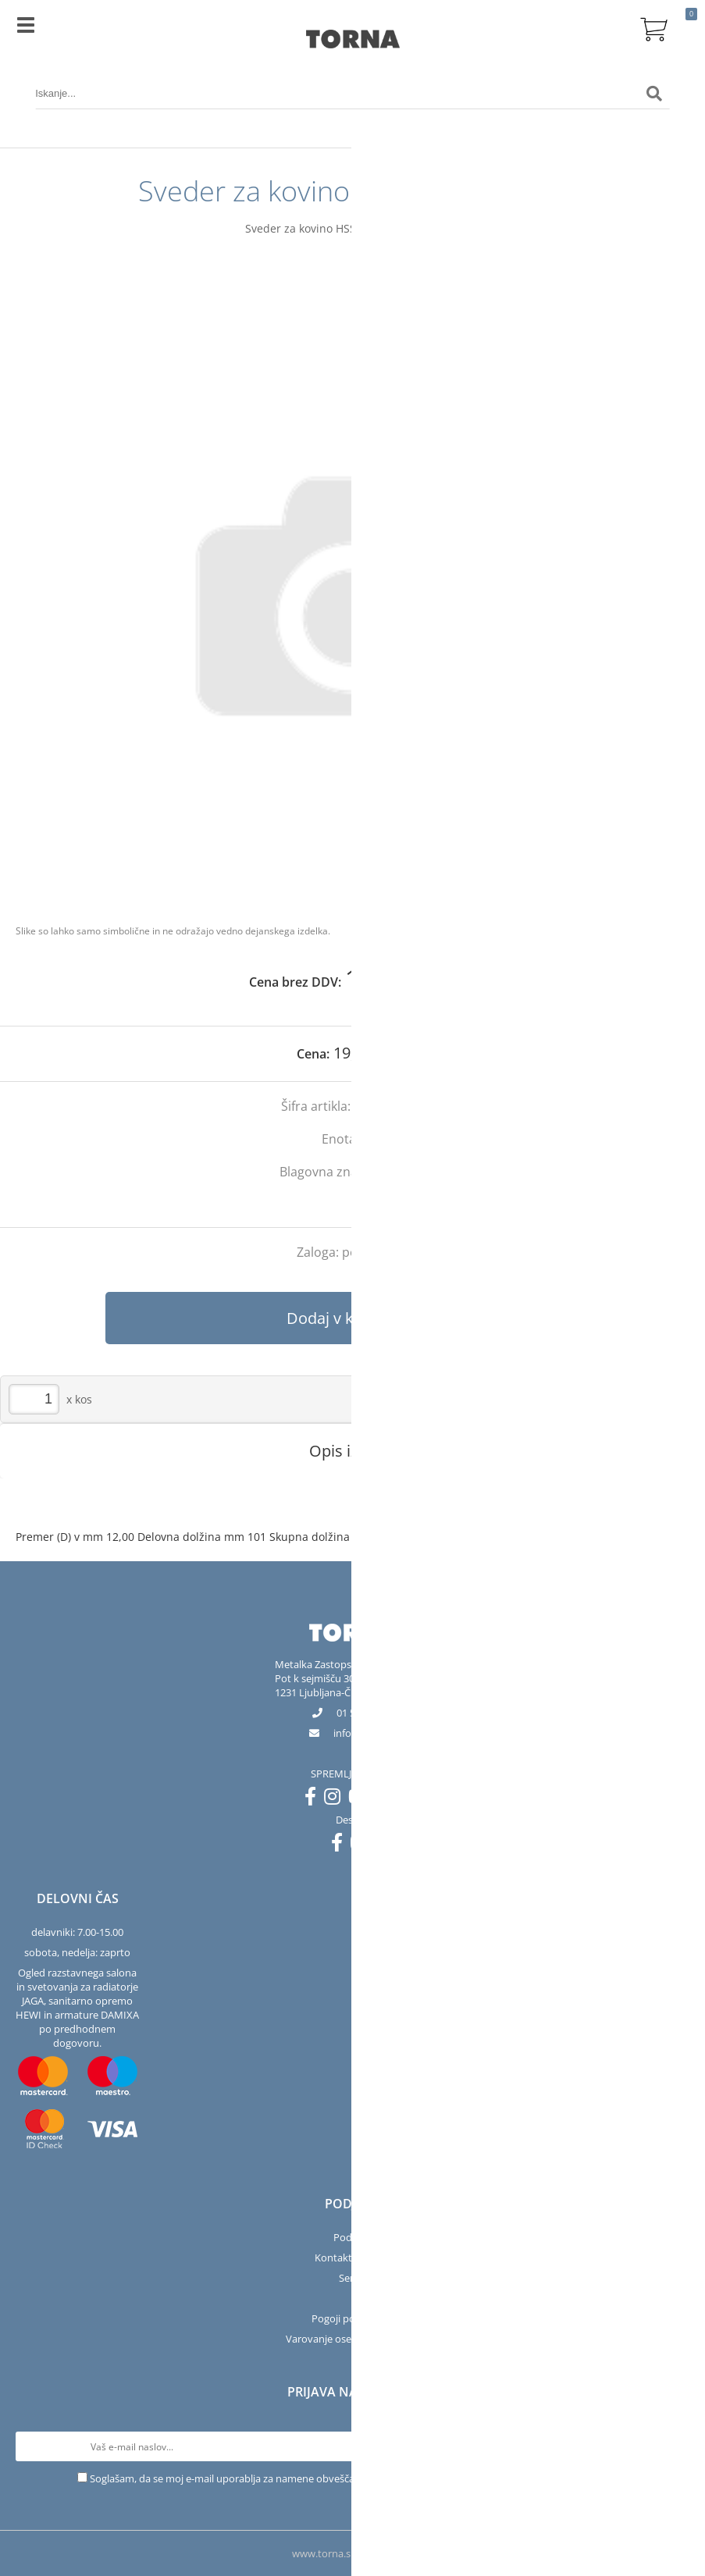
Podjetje (352, 2237)
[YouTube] (362, 1799)
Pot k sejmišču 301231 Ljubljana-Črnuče (326, 1685)
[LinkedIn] (389, 1799)
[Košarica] (654, 27)
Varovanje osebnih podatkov (353, 2339)
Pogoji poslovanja (352, 2318)
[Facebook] (314, 1799)
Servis (352, 2278)
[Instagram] (336, 1799)
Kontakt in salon (352, 2257)
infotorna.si (364, 1733)
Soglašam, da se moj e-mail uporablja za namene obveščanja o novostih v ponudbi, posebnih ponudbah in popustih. (359, 2478)
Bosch (407, 1171)
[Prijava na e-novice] (674, 2446)
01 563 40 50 (364, 1713)
